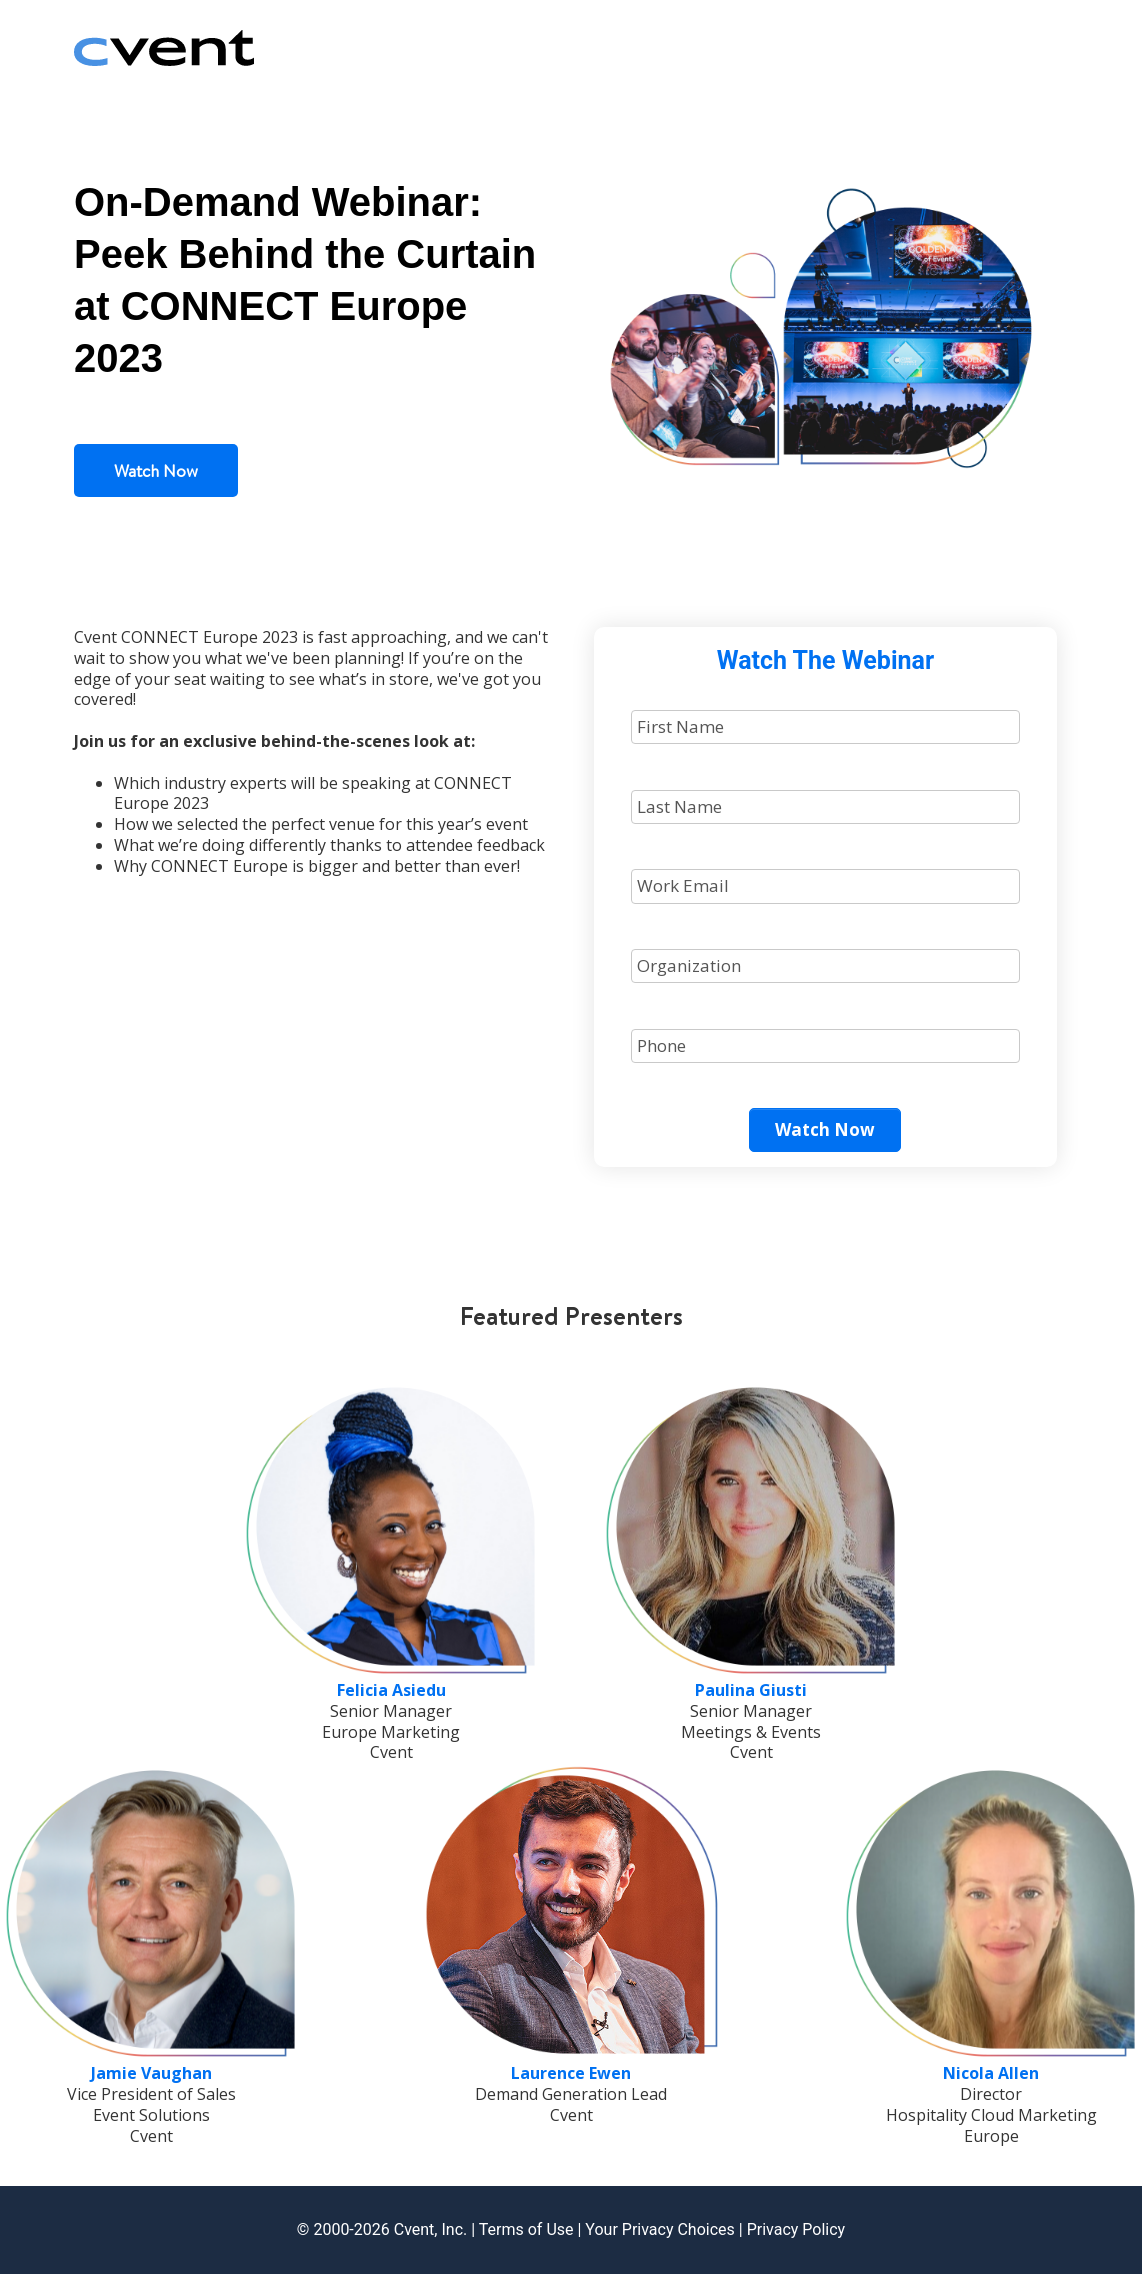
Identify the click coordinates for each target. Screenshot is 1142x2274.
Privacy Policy (796, 2229)
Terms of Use (526, 2229)
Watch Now (156, 470)
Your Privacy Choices (659, 2229)
